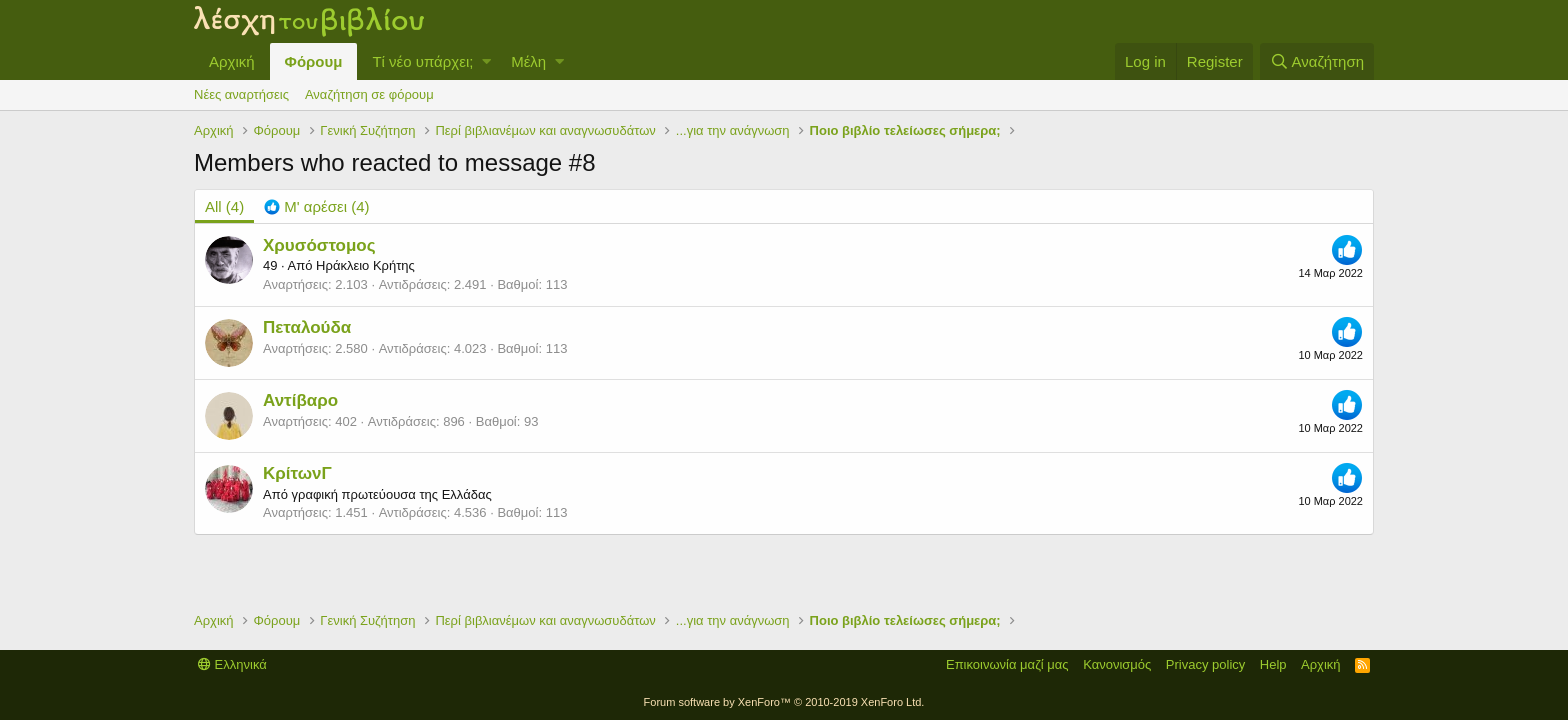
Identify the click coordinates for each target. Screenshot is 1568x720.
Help (1273, 664)
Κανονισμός (1117, 664)
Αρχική (232, 61)
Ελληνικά (232, 664)
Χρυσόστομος (319, 245)
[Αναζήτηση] (1317, 61)
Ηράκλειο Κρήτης (365, 265)
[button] (486, 61)
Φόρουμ (314, 61)
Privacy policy (1205, 664)
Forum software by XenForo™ (784, 702)
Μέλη (528, 61)
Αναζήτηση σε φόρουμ (369, 94)
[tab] (316, 206)
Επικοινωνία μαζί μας (1007, 664)
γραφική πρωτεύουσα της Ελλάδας (391, 494)
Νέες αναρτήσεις (241, 94)
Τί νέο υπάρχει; (422, 61)
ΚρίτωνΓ (297, 473)
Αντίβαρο (300, 400)
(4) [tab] (224, 206)
